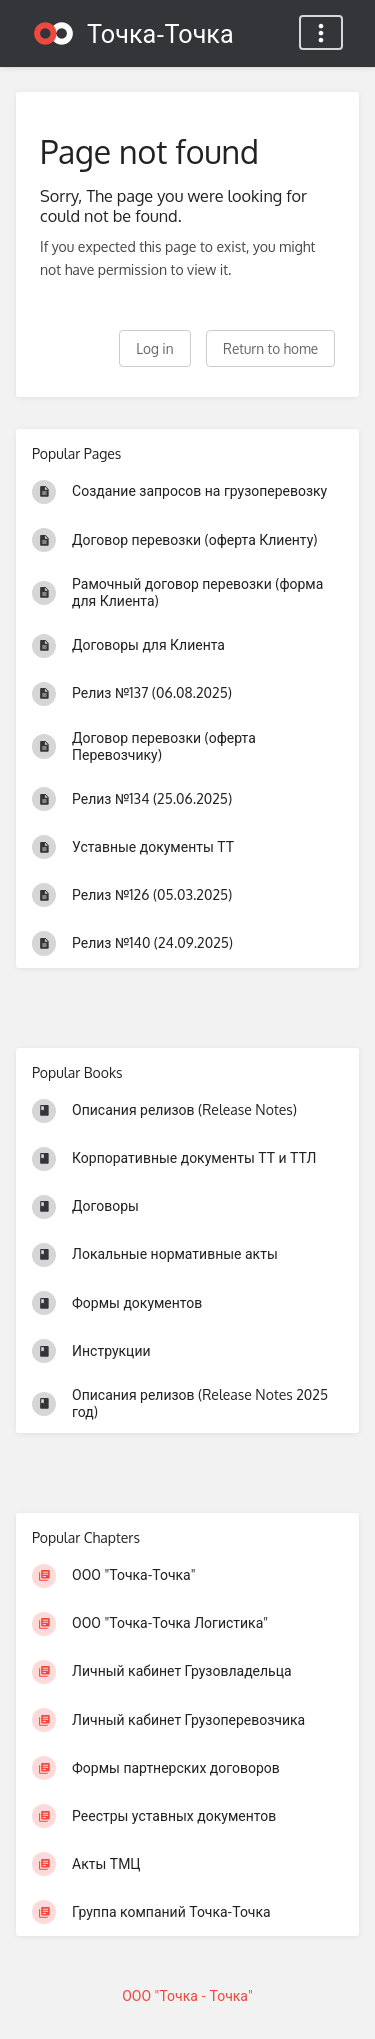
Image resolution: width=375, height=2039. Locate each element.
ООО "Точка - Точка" (187, 1995)
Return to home (270, 348)
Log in (154, 348)
